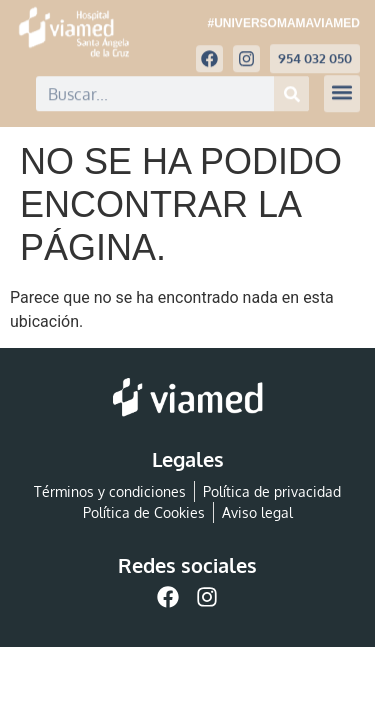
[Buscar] (291, 88)
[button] (342, 88)
